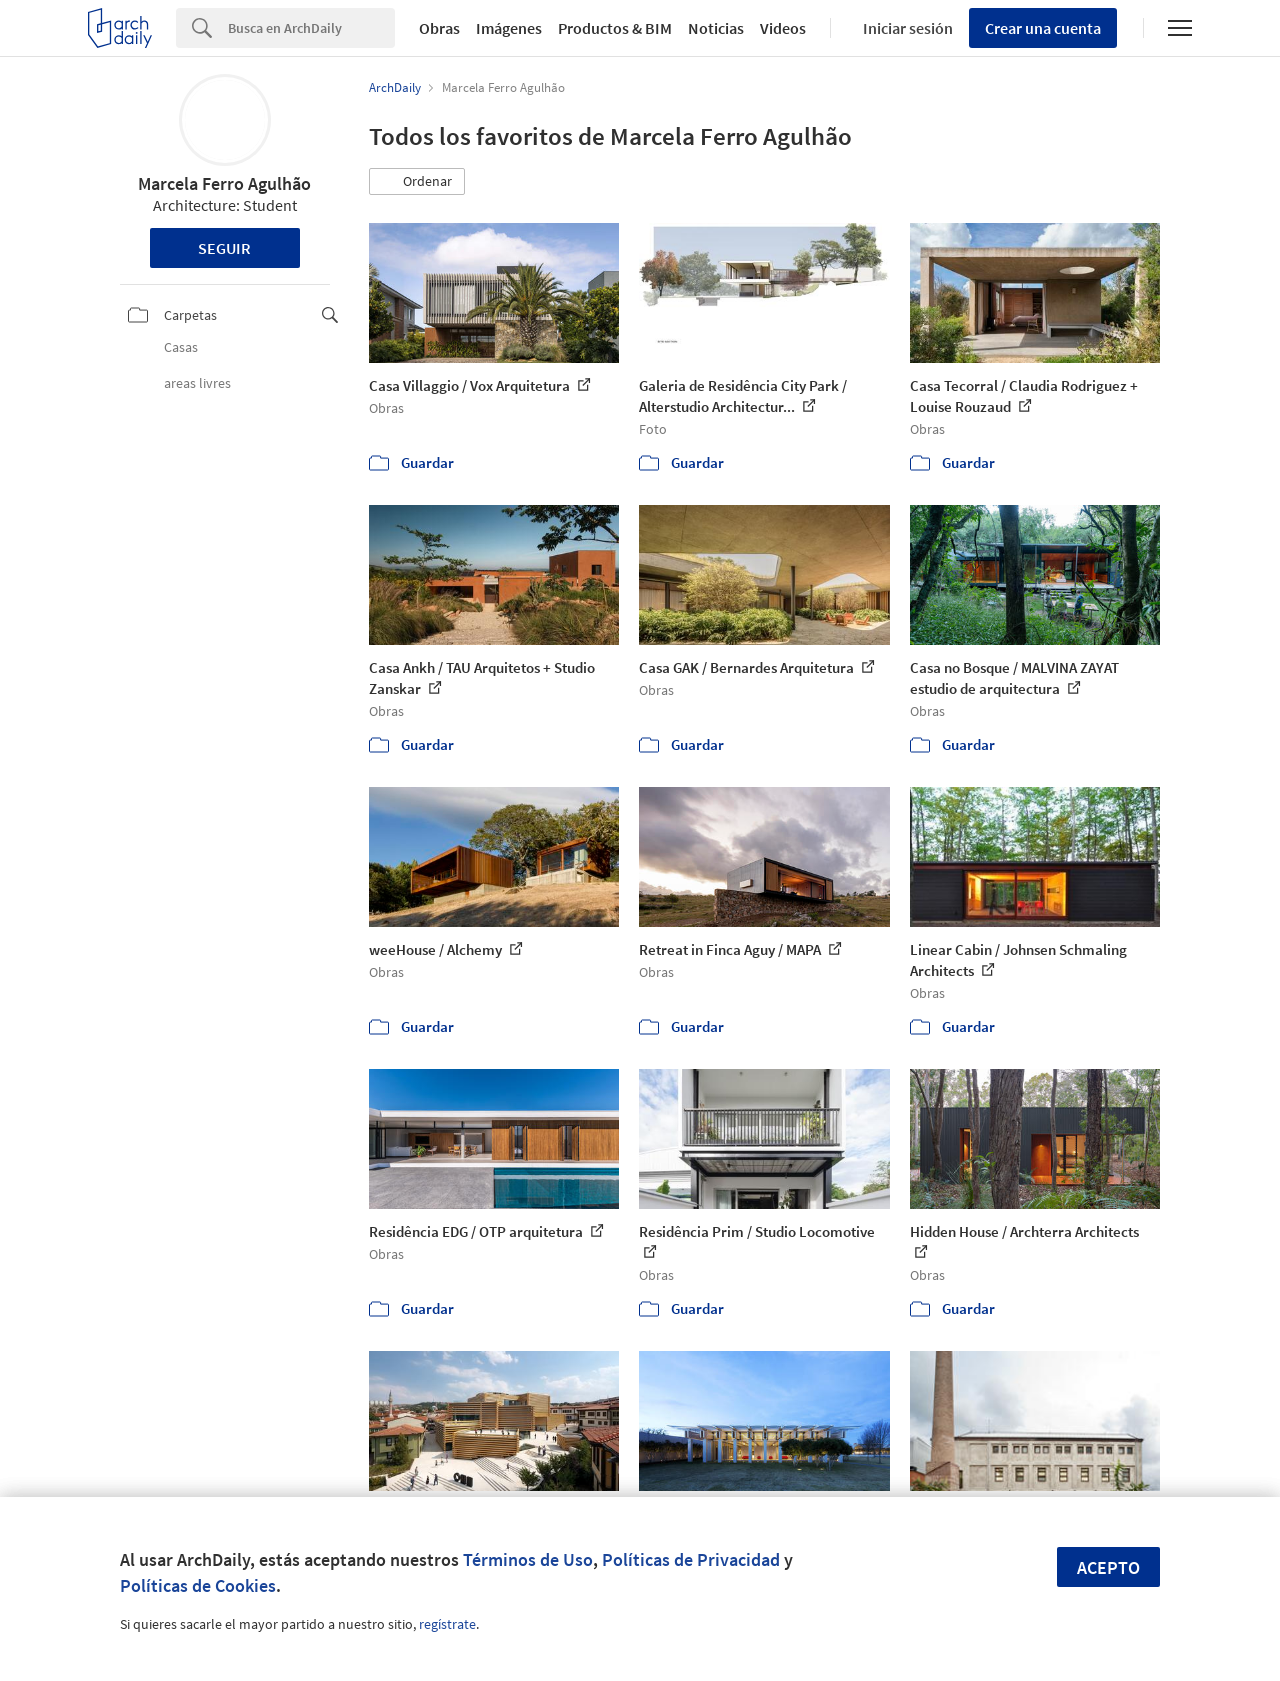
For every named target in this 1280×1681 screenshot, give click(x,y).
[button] (417, 182)
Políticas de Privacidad (691, 1559)
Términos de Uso (528, 1559)
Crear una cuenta (1043, 28)
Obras (439, 28)
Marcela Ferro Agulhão (224, 183)
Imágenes (509, 28)
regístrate (447, 1624)
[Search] (311, 28)
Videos (783, 28)
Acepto (1108, 1567)
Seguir (224, 248)
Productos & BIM (615, 28)
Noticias (716, 28)
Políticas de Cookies (198, 1585)
